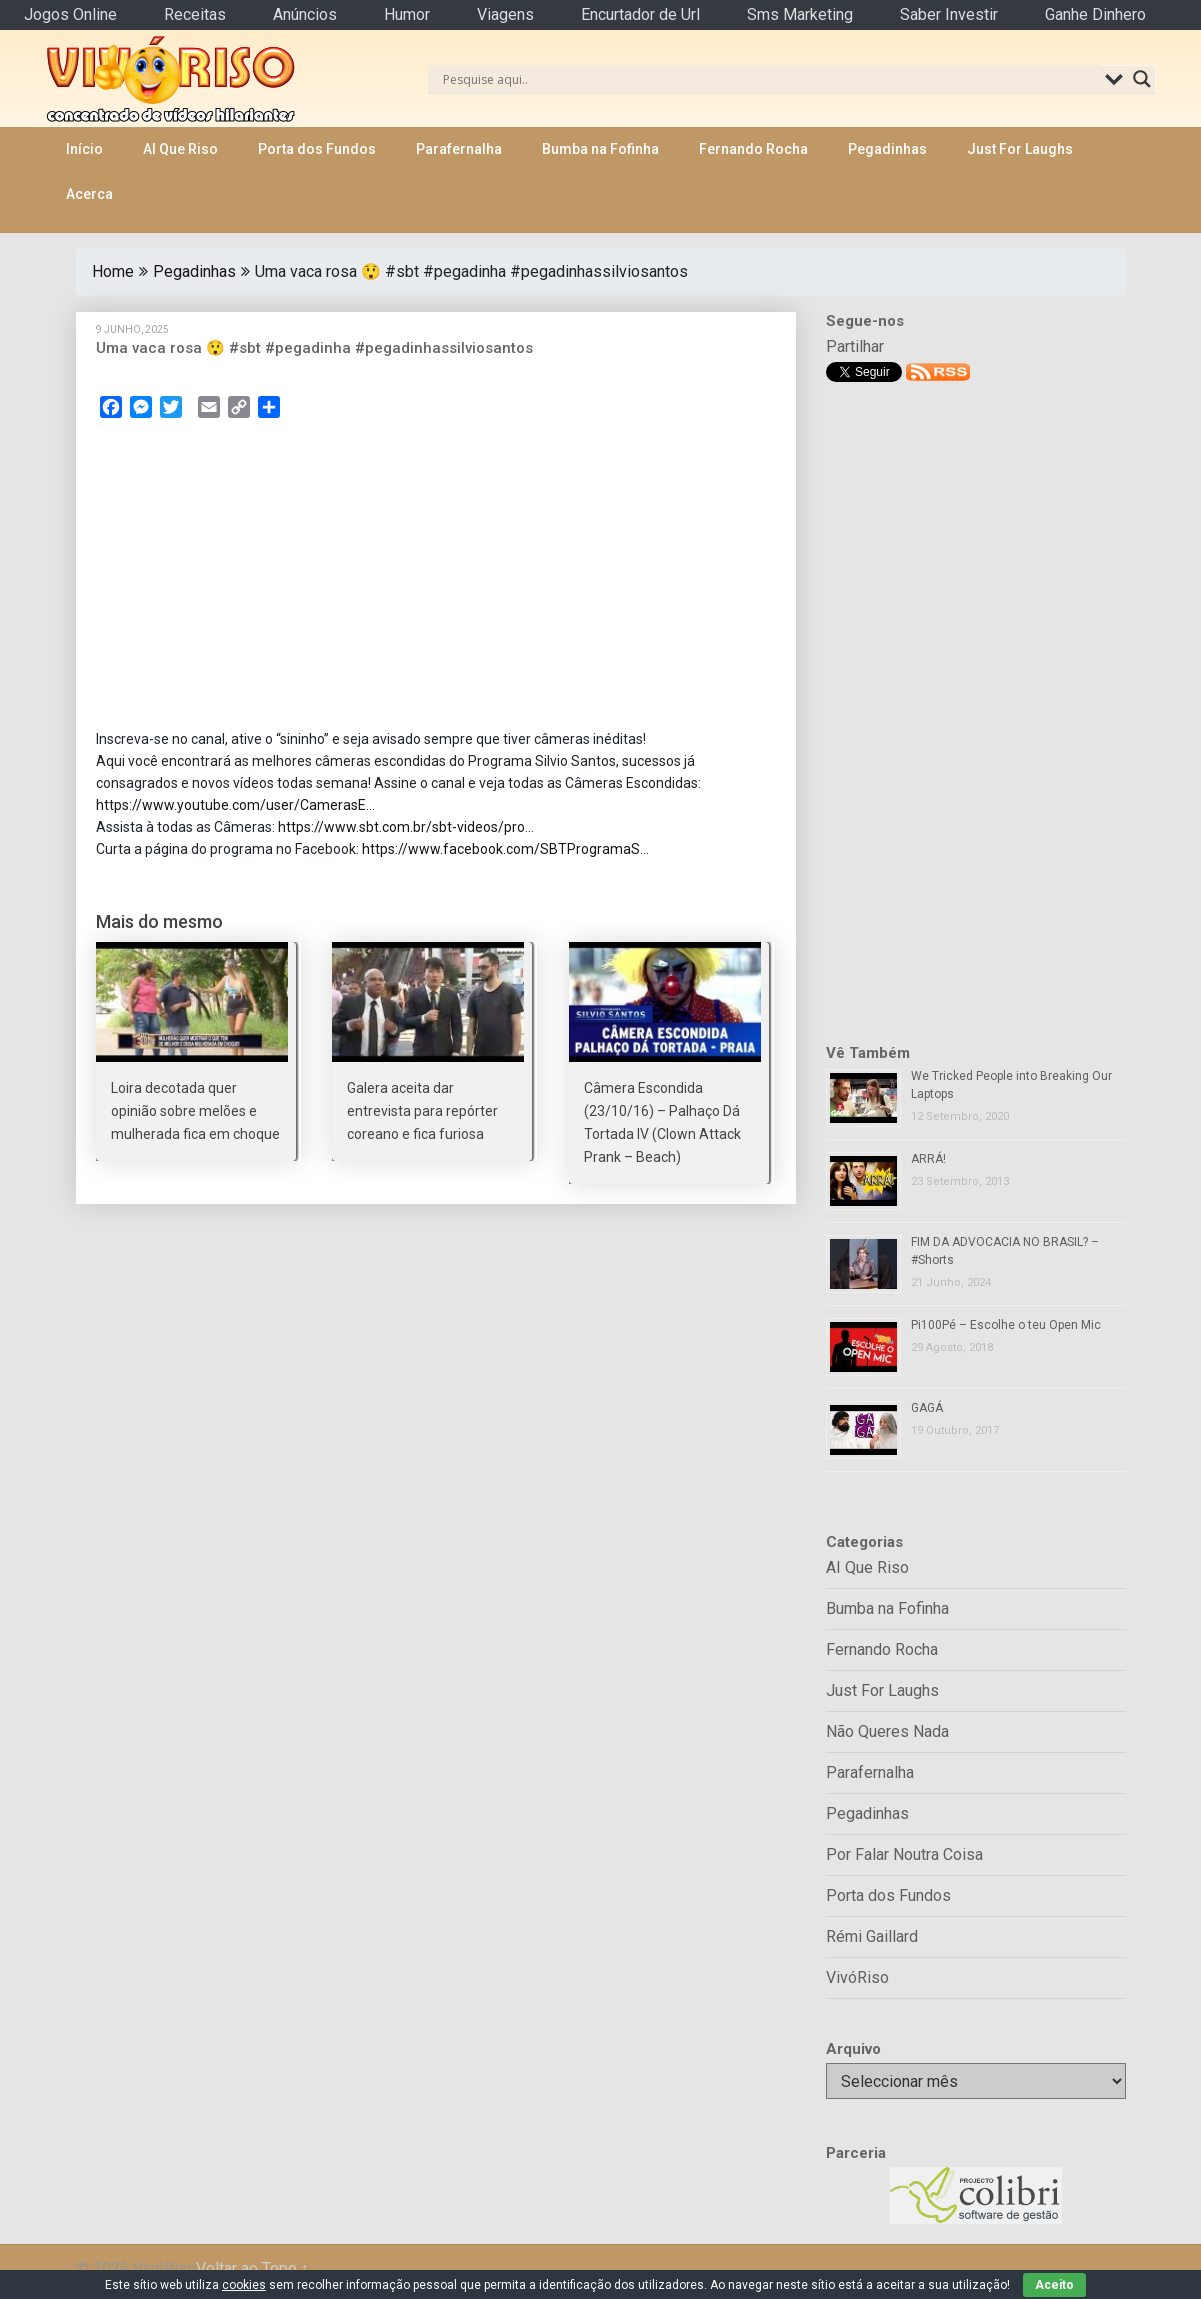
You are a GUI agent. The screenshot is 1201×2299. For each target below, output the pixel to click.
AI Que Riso (180, 149)
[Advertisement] (436, 580)
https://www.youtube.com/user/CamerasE (231, 805)
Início (84, 149)
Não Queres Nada (887, 1731)
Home (113, 271)
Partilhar (855, 346)
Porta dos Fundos (317, 149)
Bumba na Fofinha (600, 149)
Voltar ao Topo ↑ (252, 2268)
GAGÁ (927, 1408)
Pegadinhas (887, 149)
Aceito (1054, 2285)
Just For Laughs (1020, 149)
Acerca (89, 194)
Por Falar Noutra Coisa (904, 1854)
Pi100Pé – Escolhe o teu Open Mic (1006, 1325)
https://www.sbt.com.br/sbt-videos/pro (401, 827)
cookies (244, 2285)
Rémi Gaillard (872, 1936)
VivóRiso (857, 1977)
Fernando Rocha (753, 149)
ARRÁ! (928, 1159)
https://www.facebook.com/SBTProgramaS (501, 849)
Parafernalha (459, 149)
